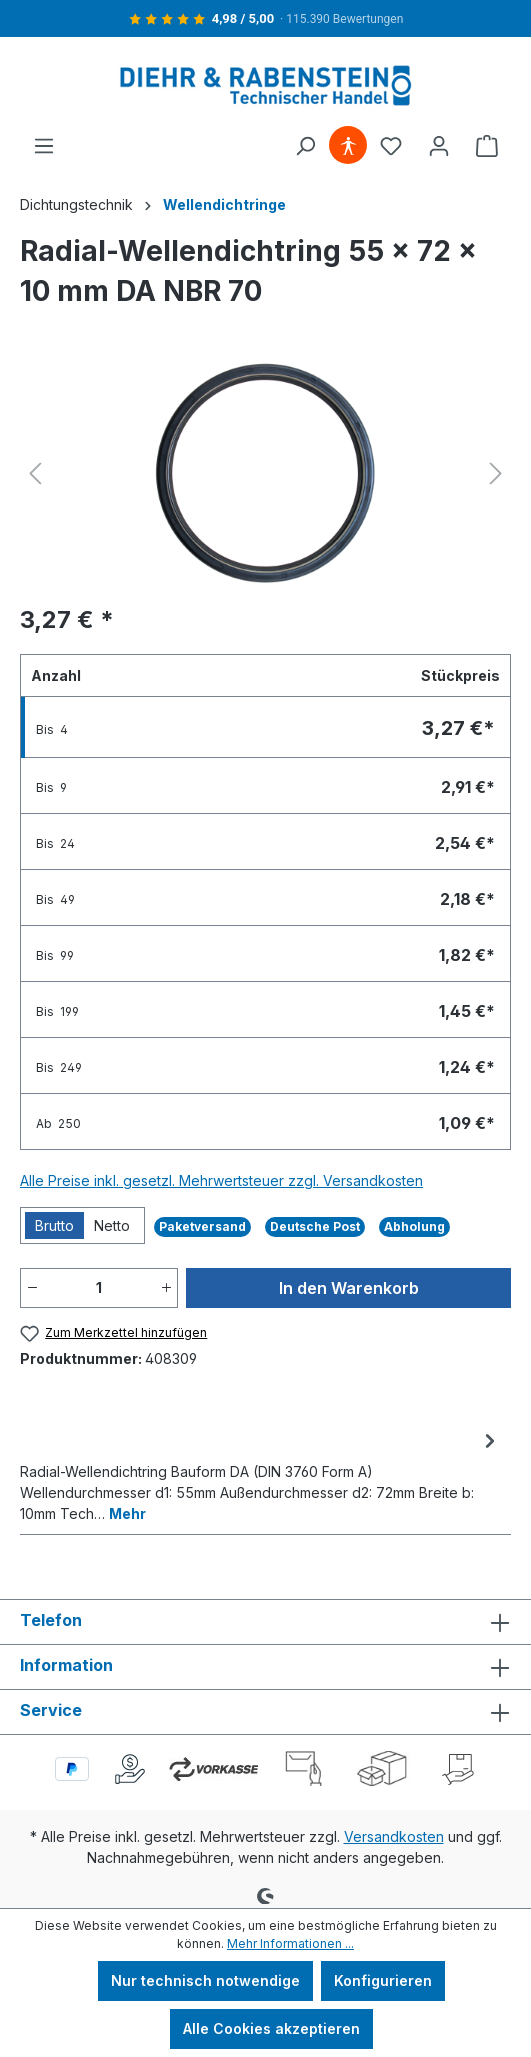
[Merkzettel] (391, 146)
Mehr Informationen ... (290, 1943)
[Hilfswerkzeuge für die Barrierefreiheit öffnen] (348, 146)
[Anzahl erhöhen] (166, 1288)
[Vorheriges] (35, 473)
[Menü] (44, 146)
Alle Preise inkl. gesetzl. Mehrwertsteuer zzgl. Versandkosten (221, 1180)
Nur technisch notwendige (205, 1980)
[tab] (260, 1475)
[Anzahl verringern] (32, 1288)
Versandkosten (394, 1836)
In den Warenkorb (349, 1288)
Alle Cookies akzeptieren (271, 2028)
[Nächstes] (496, 473)
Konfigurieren (383, 1980)
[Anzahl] (99, 1288)
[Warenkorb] (487, 146)
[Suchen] (305, 146)
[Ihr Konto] (439, 146)
